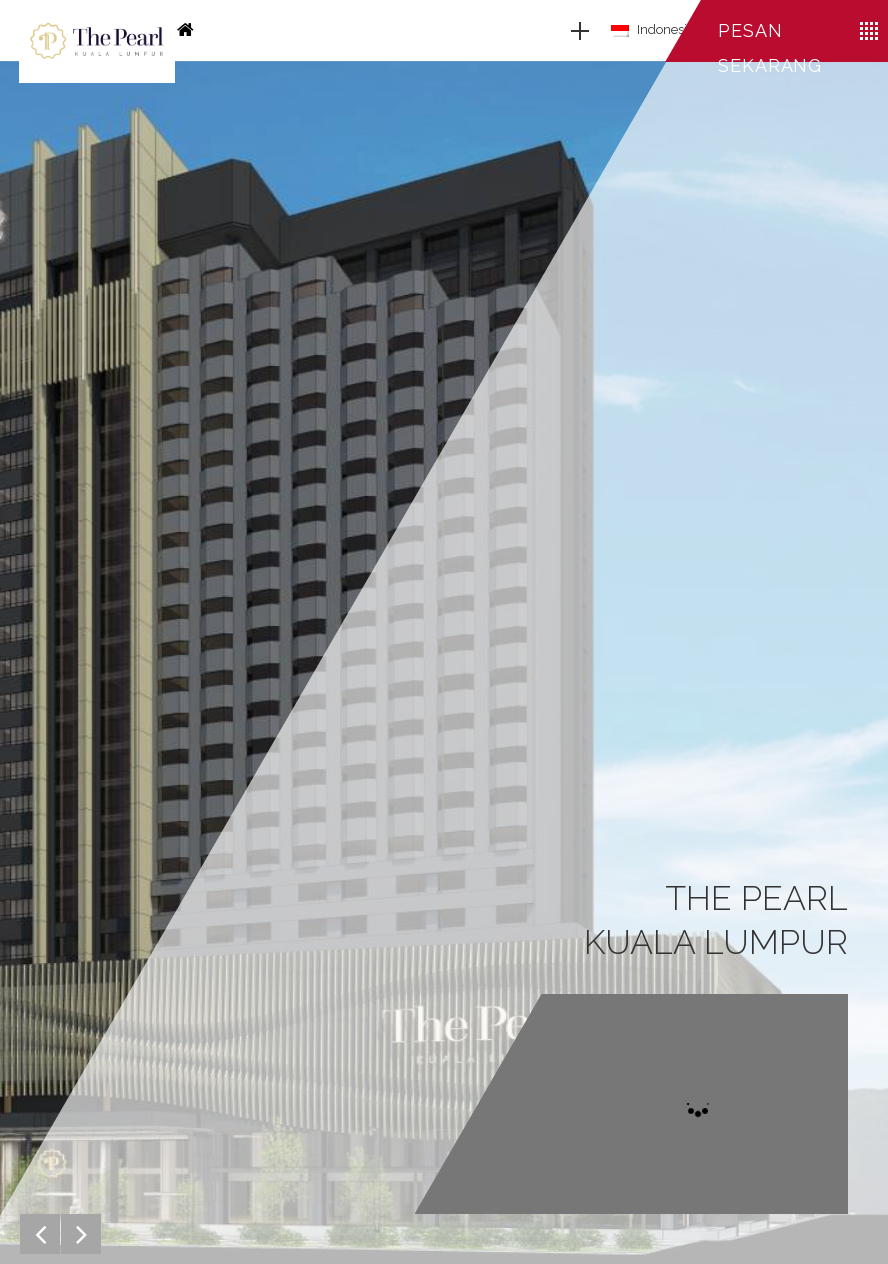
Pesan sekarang (770, 48)
